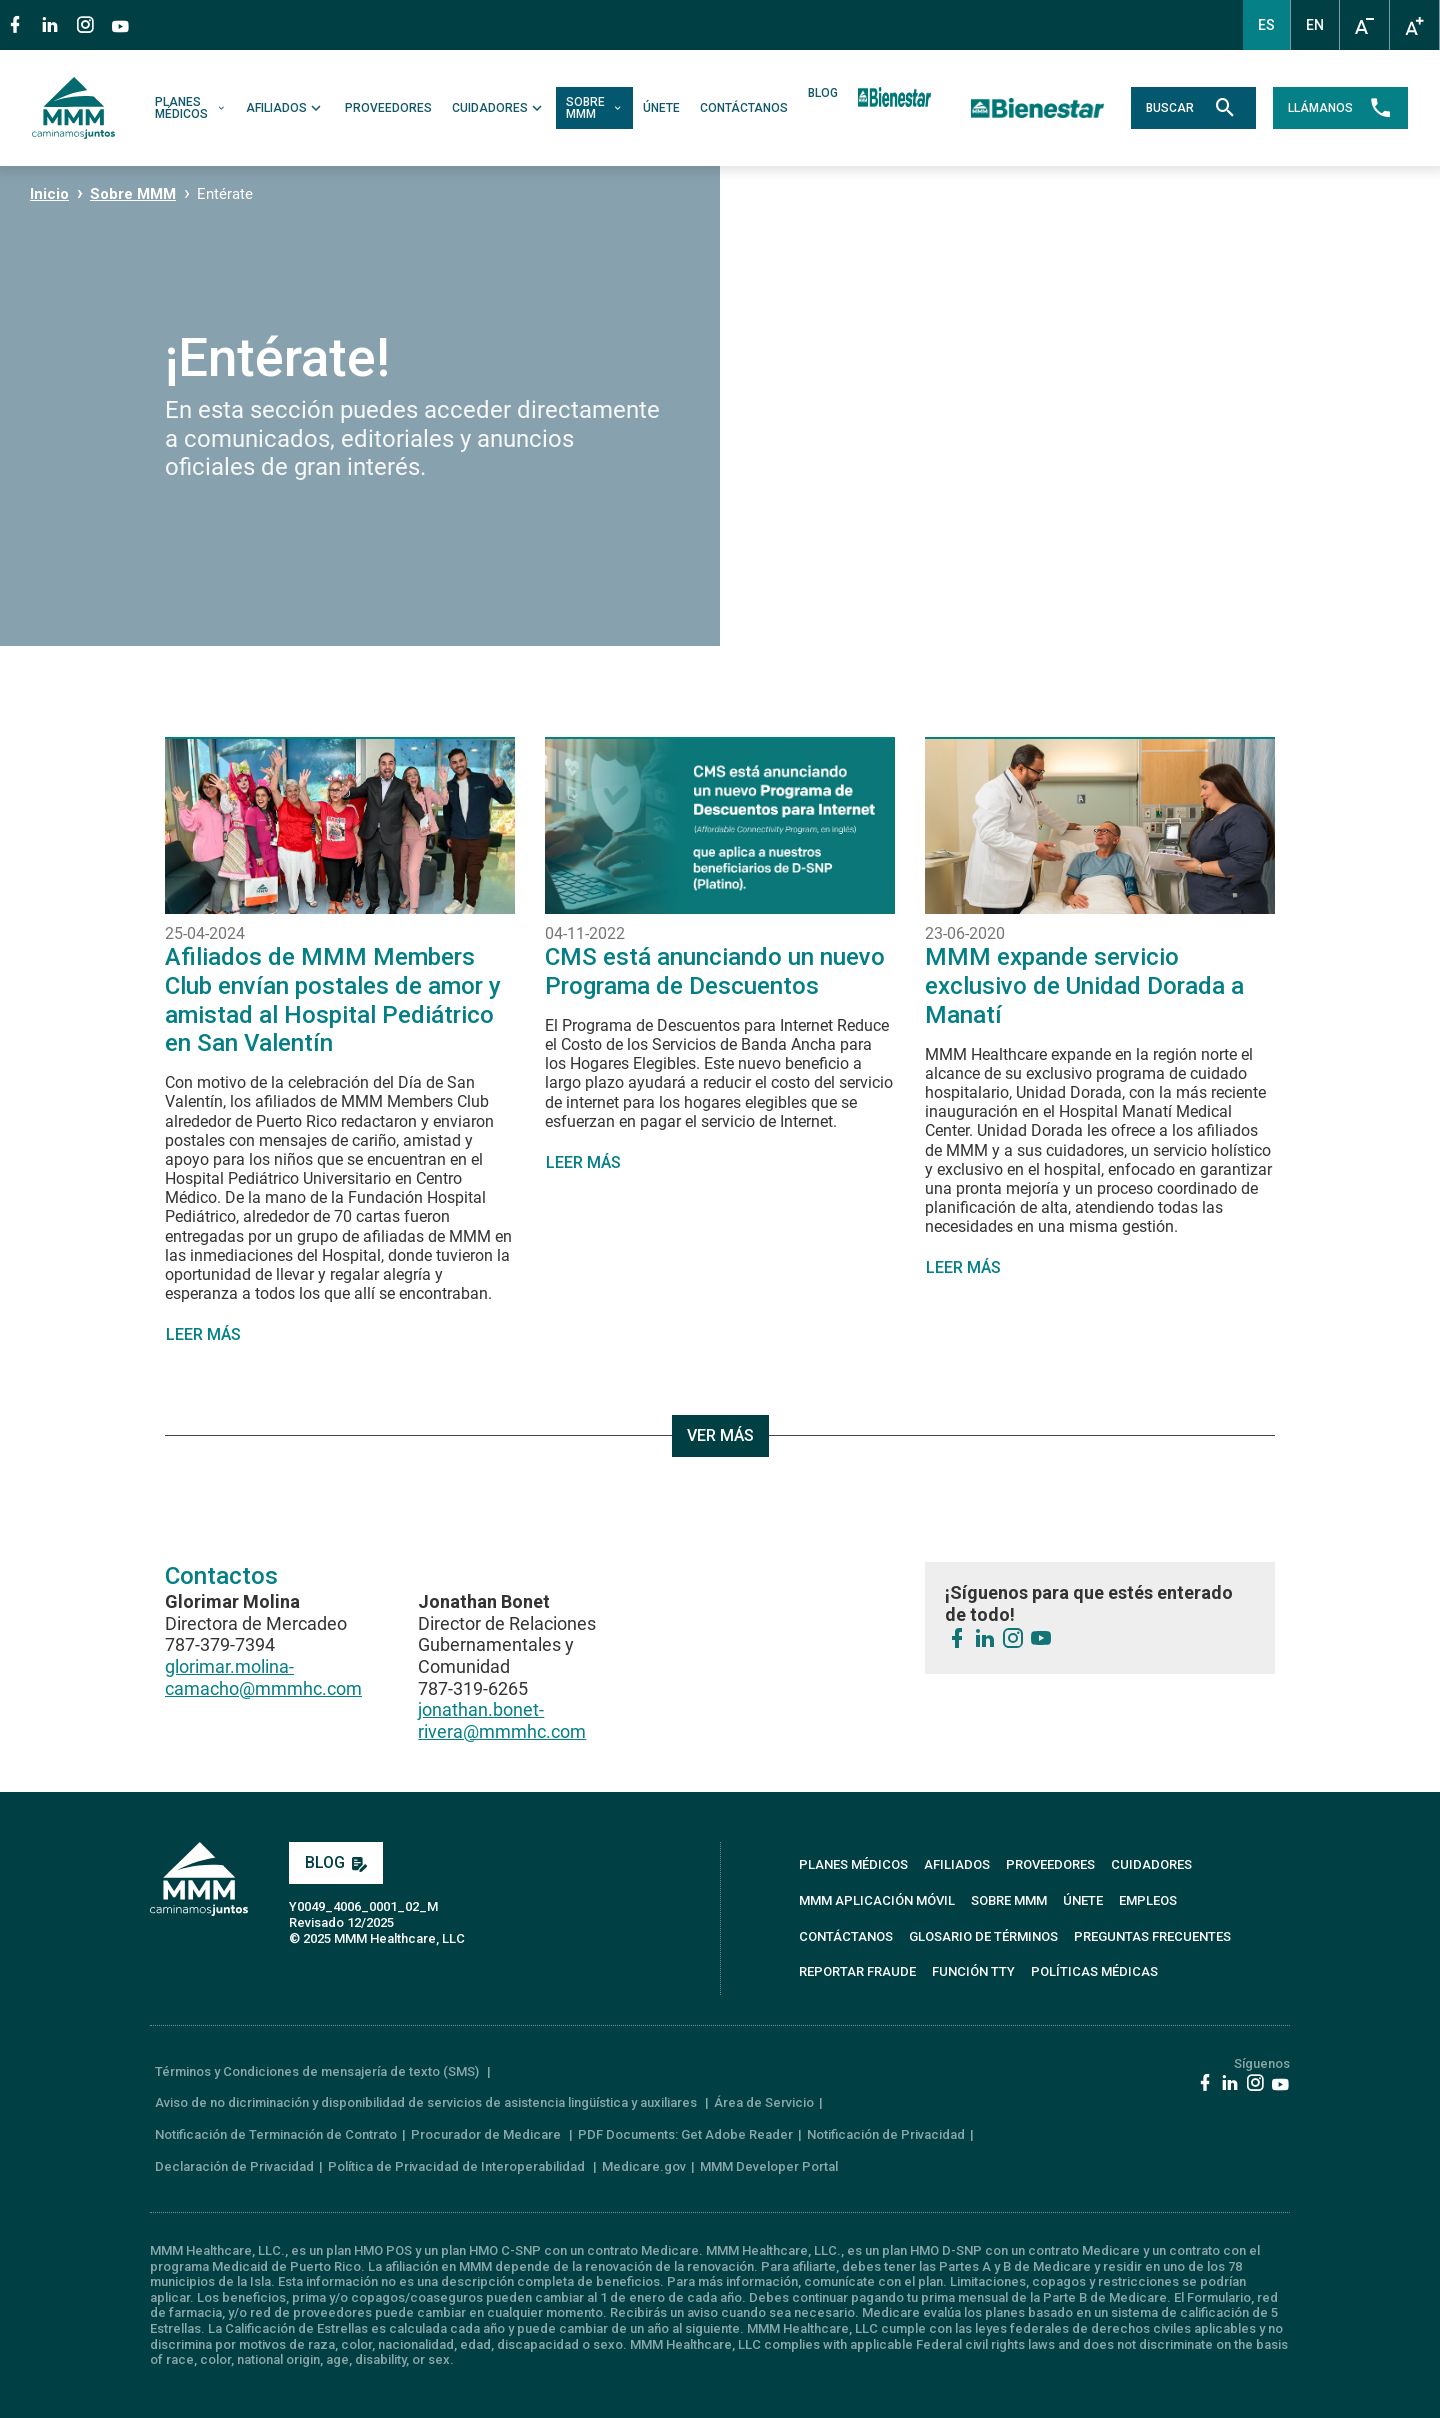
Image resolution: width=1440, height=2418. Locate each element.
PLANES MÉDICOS (190, 108)
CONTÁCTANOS (744, 108)
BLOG (823, 93)
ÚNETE (661, 108)
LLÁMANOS (1340, 108)
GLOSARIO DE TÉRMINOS (983, 1936)
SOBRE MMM (594, 108)
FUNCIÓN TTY (973, 1971)
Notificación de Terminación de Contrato (276, 2134)
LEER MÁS (203, 1334)
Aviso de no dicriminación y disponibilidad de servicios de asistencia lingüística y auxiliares (427, 2102)
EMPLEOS (1148, 1900)
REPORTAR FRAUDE (857, 1971)
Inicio (49, 194)
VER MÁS (720, 1435)
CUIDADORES (499, 108)
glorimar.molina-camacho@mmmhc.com (263, 1677)
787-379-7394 (220, 1644)
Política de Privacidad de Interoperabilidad (458, 2166)
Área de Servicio (764, 2102)
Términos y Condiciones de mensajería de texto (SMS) (318, 2071)
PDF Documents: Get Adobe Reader (685, 2134)
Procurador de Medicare (487, 2134)
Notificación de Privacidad (886, 2134)
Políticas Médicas (1094, 1971)
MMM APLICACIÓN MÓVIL (877, 1900)
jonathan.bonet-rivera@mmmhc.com (502, 1720)
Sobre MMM (133, 194)
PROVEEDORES (388, 108)
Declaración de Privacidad (234, 2166)
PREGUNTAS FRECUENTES (1152, 1936)
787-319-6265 (473, 1688)
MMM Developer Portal (769, 2166)
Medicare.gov (644, 2166)
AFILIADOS (285, 108)
